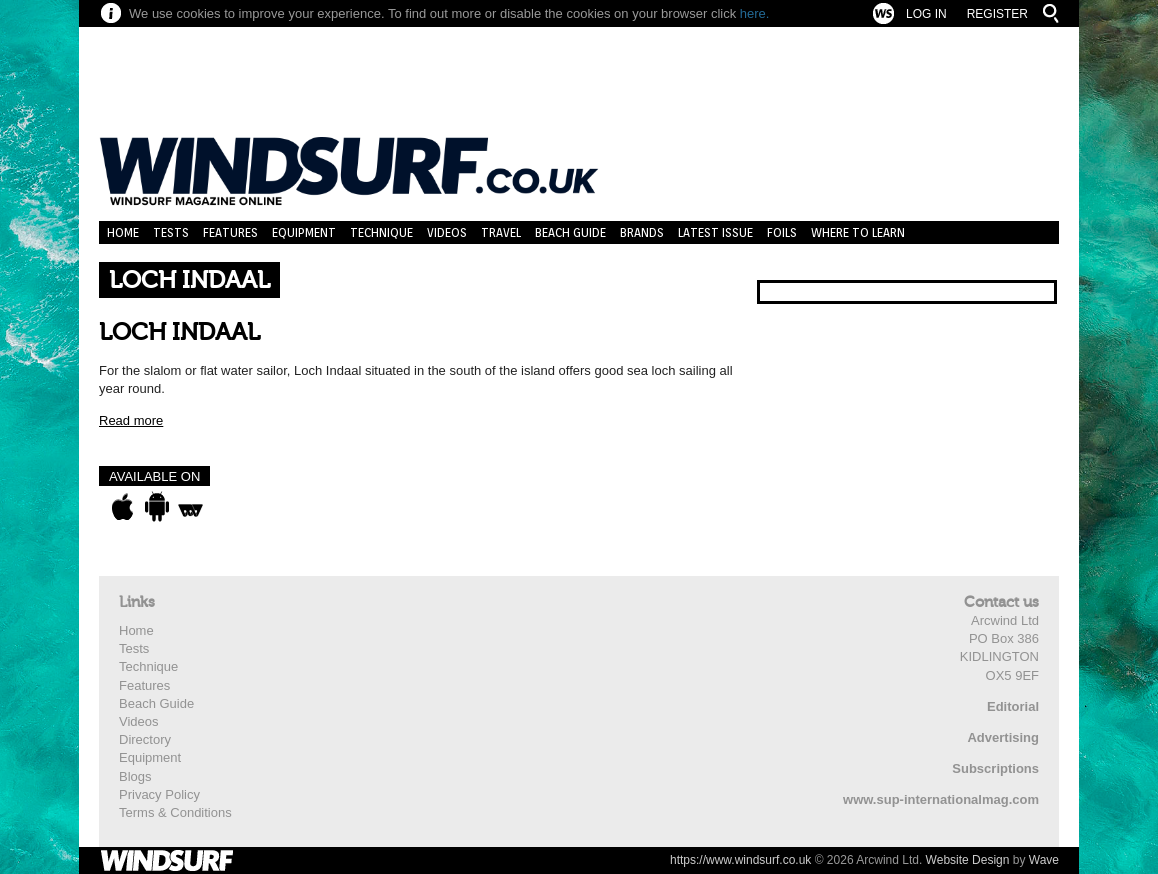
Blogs (135, 776)
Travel (501, 232)
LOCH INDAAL (179, 332)
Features (230, 232)
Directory (145, 739)
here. (755, 13)
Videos (447, 232)
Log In (926, 14)
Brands (642, 232)
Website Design (968, 860)
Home (123, 232)
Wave (1044, 860)
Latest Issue (715, 232)
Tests (171, 232)
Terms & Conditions (175, 812)
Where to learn (858, 232)
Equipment (304, 232)
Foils (782, 232)
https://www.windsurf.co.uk (740, 860)
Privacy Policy (159, 794)
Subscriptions (995, 768)
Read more (131, 420)
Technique (381, 232)
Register (997, 14)
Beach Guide (570, 232)
